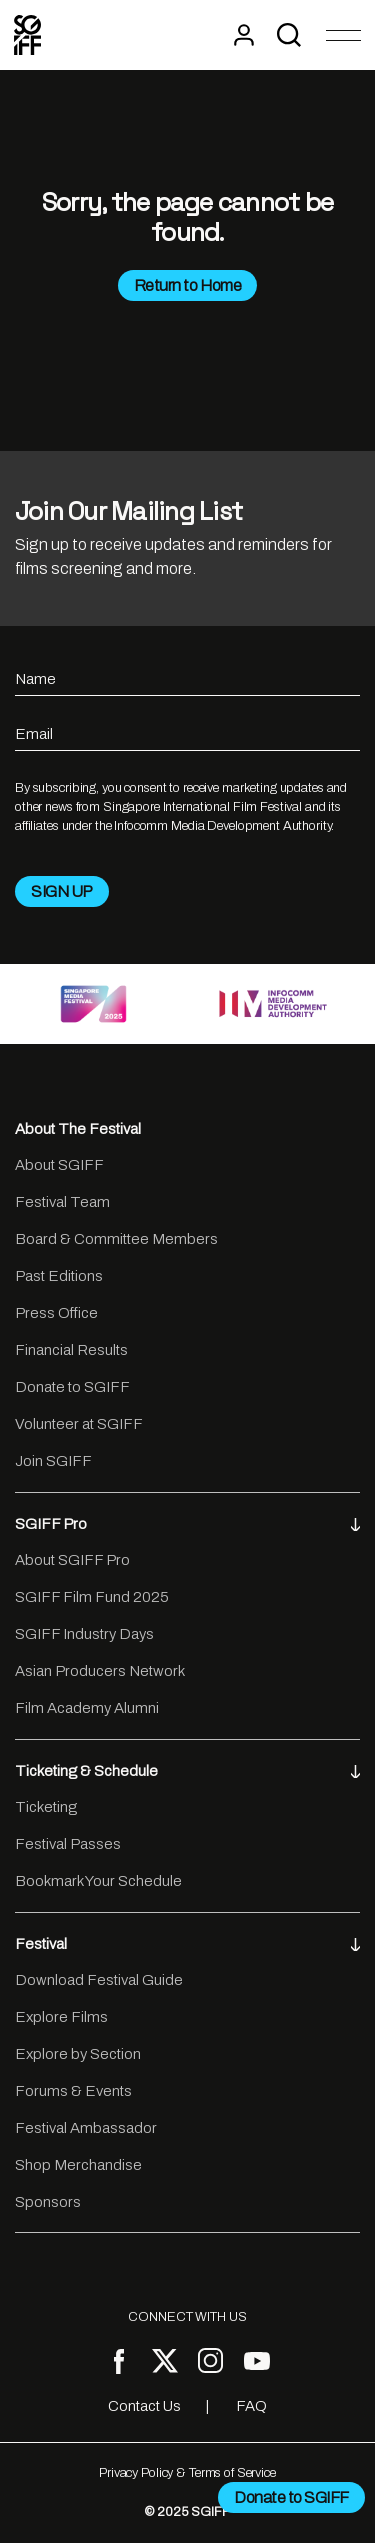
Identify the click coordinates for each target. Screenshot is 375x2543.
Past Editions (59, 1276)
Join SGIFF (53, 1461)
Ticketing (46, 1807)
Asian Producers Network (100, 1671)
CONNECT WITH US (187, 2317)
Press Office (56, 1313)
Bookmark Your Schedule (98, 1881)
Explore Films (61, 2017)
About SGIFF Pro (72, 1560)
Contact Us (144, 2406)
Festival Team (62, 1202)
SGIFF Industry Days (84, 1634)
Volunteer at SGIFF (79, 1424)
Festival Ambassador (86, 2128)
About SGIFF (59, 1165)
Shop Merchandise (78, 2165)
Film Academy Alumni (87, 1708)
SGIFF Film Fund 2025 (92, 1597)
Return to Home (187, 285)
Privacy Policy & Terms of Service (187, 2473)
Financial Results (71, 1350)
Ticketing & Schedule (187, 1771)
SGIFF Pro (187, 1524)
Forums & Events (73, 2091)
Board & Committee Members (116, 1239)
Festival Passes (68, 1844)
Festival (187, 1944)
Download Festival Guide (99, 1980)
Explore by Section (78, 2054)
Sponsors (48, 2202)
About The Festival (78, 1129)
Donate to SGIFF (72, 1387)
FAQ (251, 2406)
